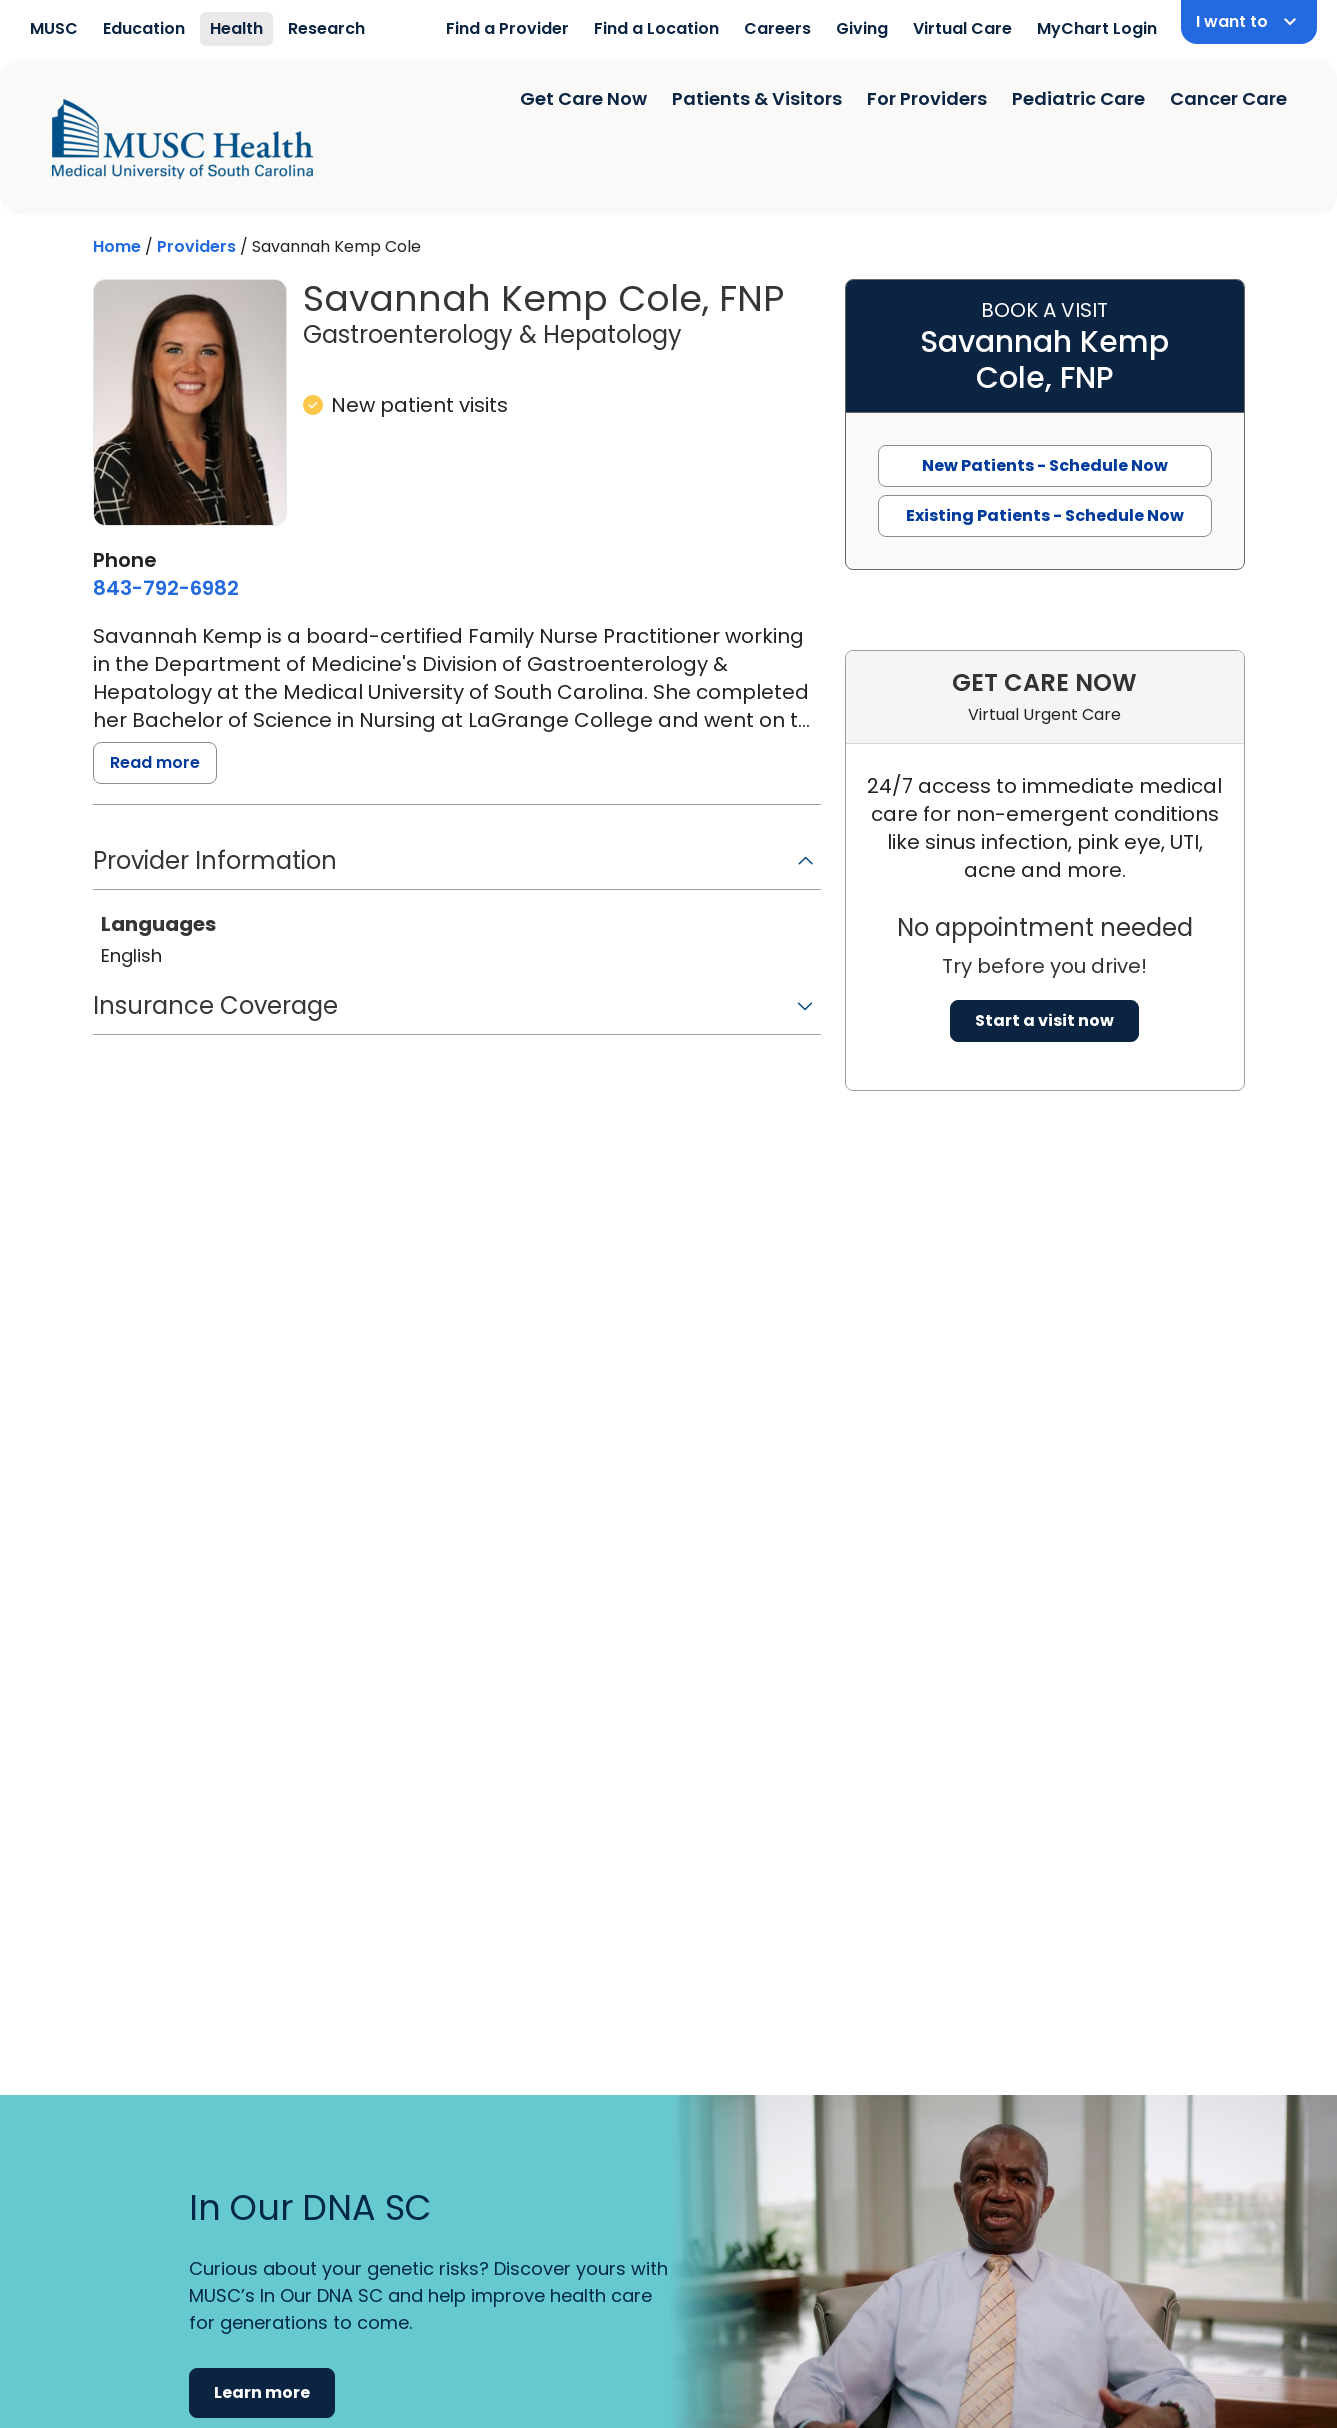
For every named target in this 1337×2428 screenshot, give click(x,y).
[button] (457, 867)
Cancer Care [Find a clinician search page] (1228, 98)
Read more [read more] (155, 762)
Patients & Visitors (757, 98)
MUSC (54, 28)
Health (236, 28)
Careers (777, 28)
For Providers (927, 98)
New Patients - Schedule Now (1045, 465)
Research (326, 28)
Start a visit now (1044, 1020)
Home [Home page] (117, 246)
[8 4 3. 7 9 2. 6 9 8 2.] (166, 588)
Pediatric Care (1078, 98)
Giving (862, 28)
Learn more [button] (262, 2392)
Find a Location (656, 28)
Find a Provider (507, 28)
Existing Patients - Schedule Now (1045, 515)
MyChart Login (1097, 28)
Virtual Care (962, 28)
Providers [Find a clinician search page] (196, 246)
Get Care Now (583, 98)
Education (144, 28)
